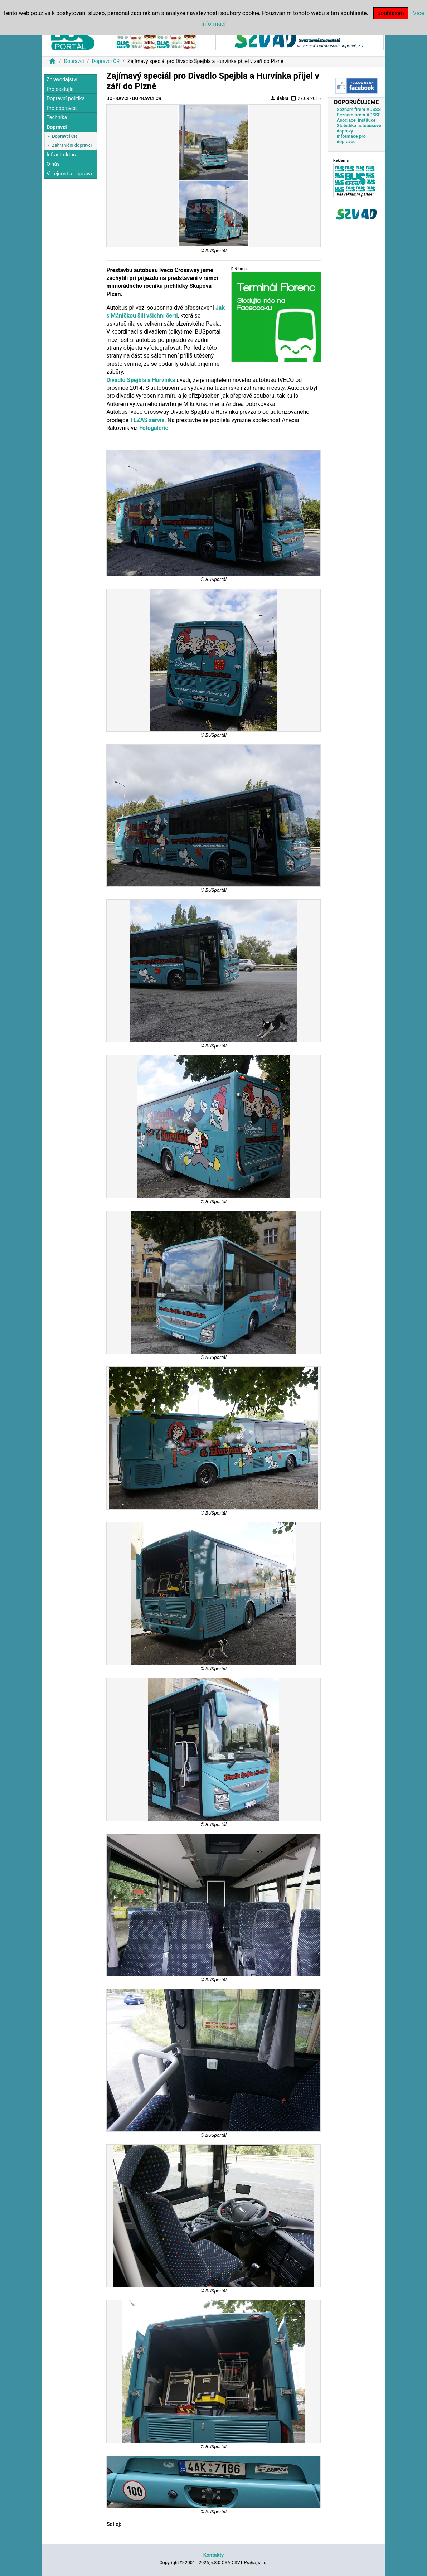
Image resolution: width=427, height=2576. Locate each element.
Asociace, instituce (356, 120)
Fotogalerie (153, 428)
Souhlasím (390, 13)
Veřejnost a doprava (69, 174)
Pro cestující (61, 89)
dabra (279, 98)
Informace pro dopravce (351, 139)
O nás (53, 164)
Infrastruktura (62, 155)
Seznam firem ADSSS (359, 109)
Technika (57, 118)
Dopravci (74, 61)
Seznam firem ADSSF (358, 114)
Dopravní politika (66, 99)
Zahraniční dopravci (72, 145)
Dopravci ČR (106, 61)
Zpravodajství (62, 80)
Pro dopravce (62, 108)
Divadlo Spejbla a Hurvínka (140, 380)
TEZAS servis (147, 420)
